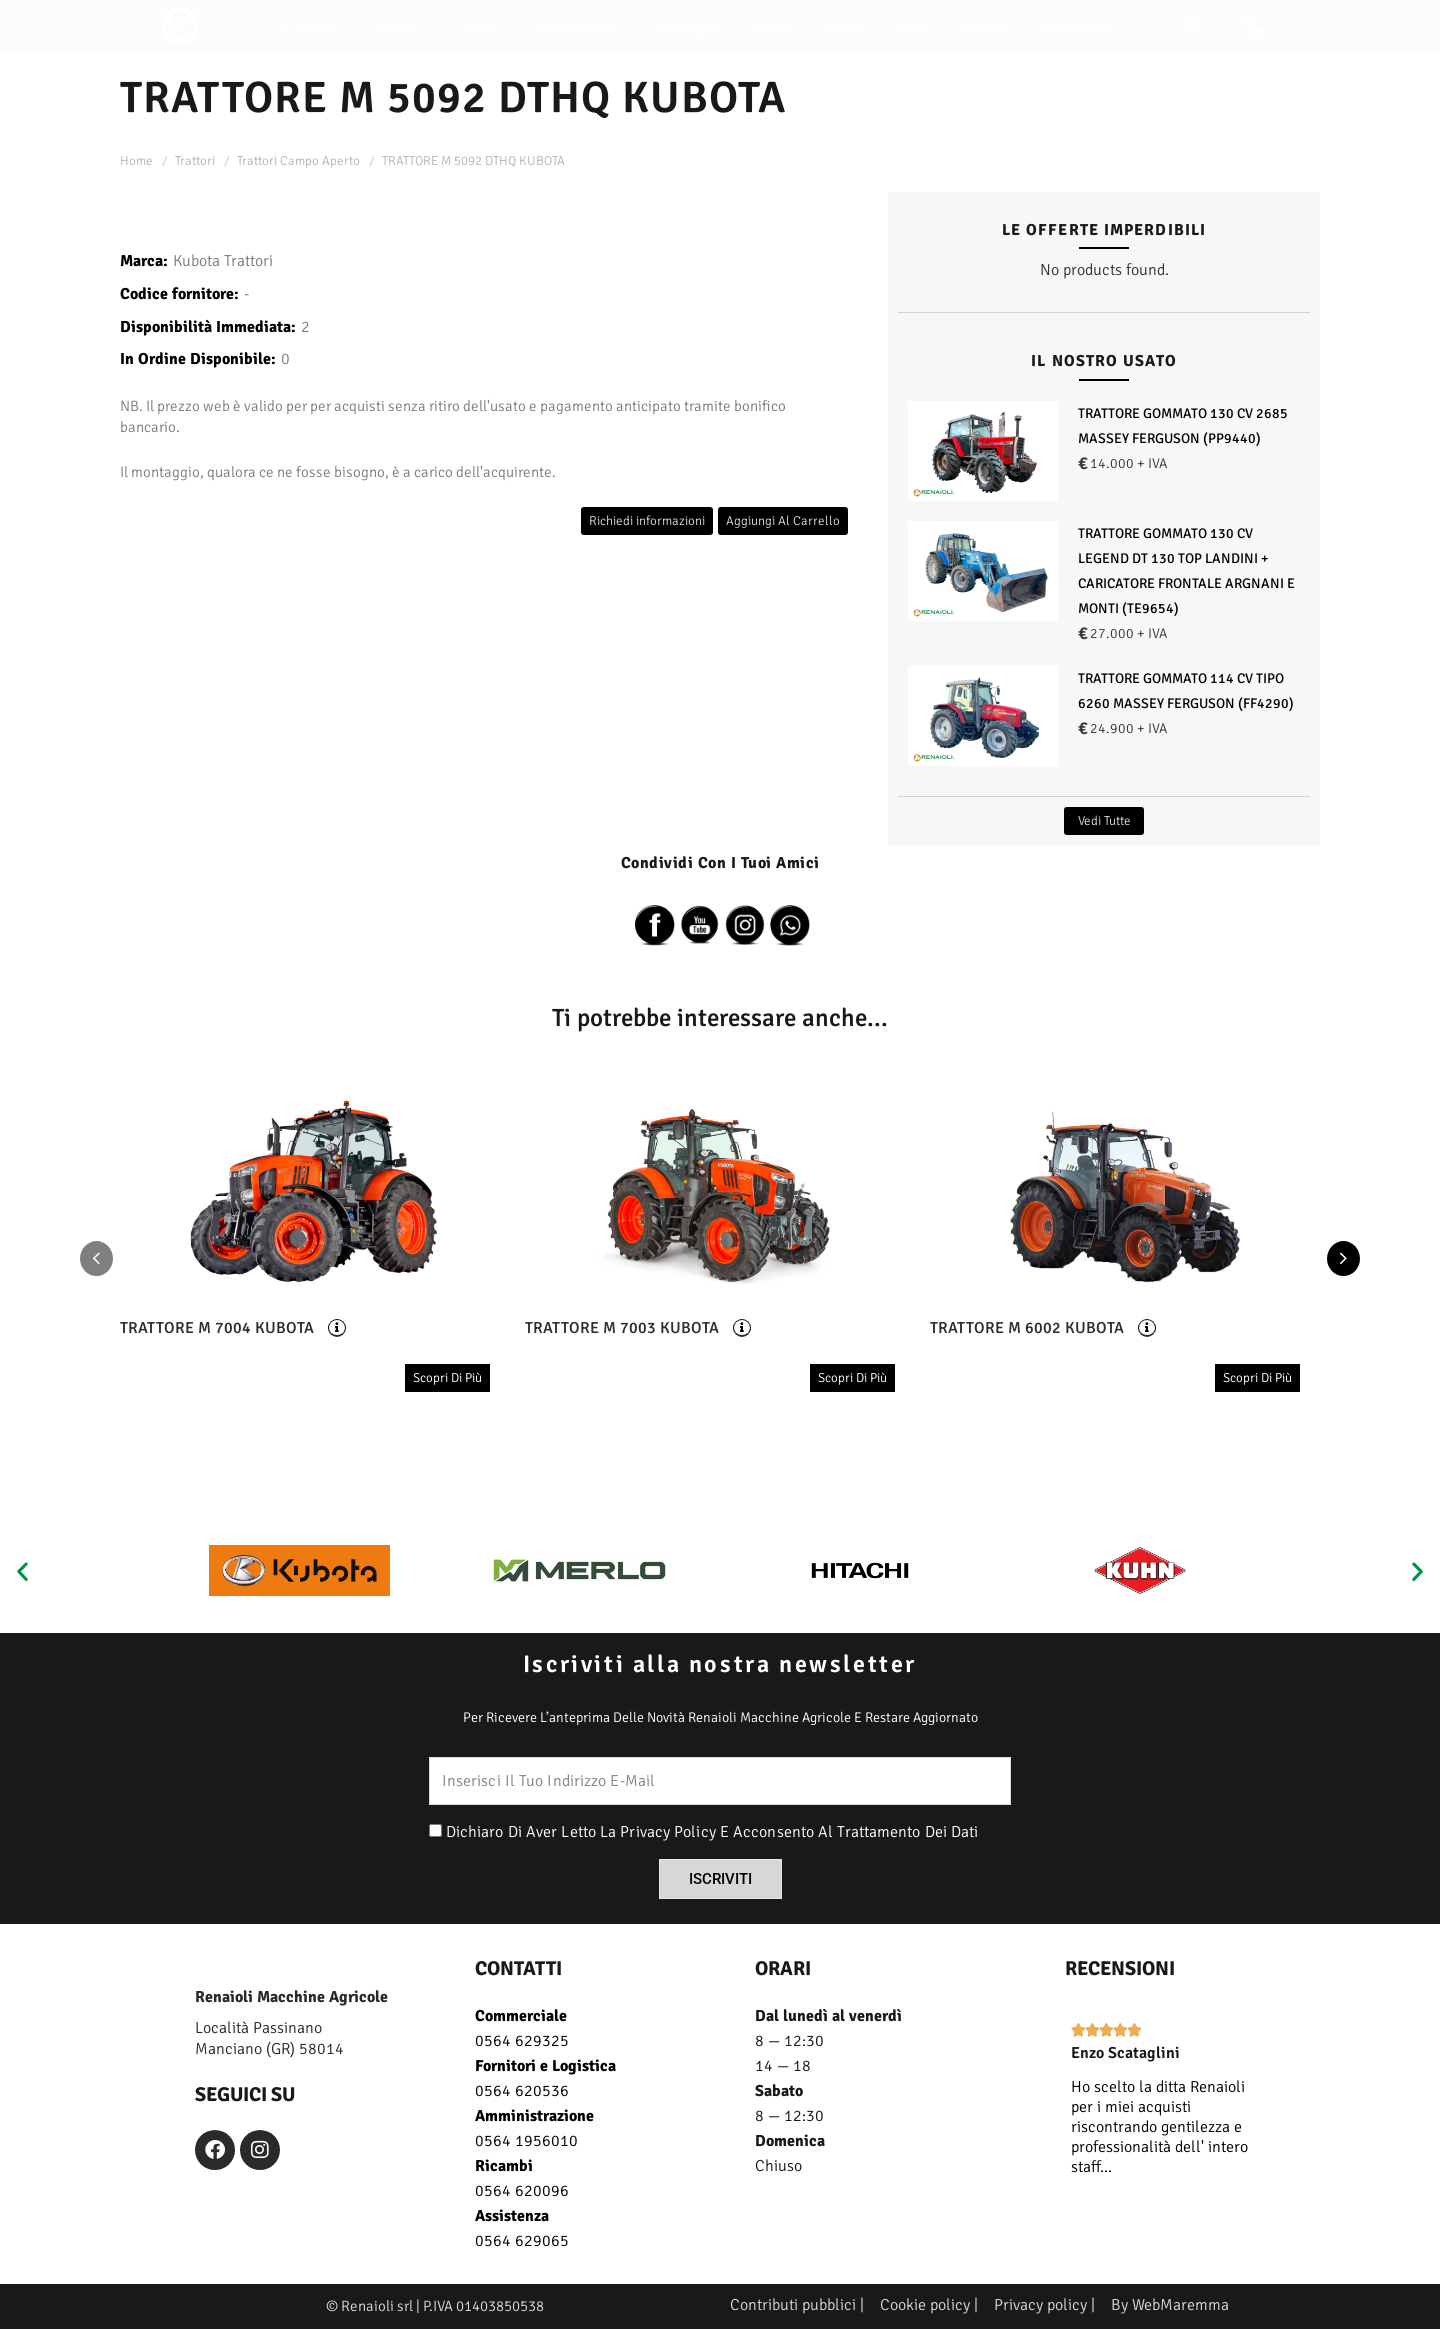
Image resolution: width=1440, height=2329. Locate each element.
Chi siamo (309, 28)
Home (136, 161)
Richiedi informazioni (647, 521)
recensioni (1120, 1968)
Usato (482, 28)
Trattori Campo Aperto (298, 161)
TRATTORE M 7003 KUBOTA (622, 1328)
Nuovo (403, 28)
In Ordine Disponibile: (198, 359)
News (912, 28)
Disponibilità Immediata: (208, 327)
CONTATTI (518, 1968)
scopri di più (447, 1378)
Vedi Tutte (1104, 821)
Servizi (768, 28)
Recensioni (1078, 28)
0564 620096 (522, 2191)
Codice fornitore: (179, 294)
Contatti (986, 28)
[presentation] (96, 1259)
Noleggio (688, 28)
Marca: (144, 261)
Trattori (195, 161)
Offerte (842, 28)
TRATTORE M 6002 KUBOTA (1027, 1328)
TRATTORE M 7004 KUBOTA (217, 1328)
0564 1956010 (526, 2141)
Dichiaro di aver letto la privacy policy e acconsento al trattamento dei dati (712, 1832)
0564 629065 (522, 2241)
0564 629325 (522, 2041)
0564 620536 (522, 2091)
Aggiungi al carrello (783, 521)
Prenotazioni (582, 28)
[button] (22, 1570)
